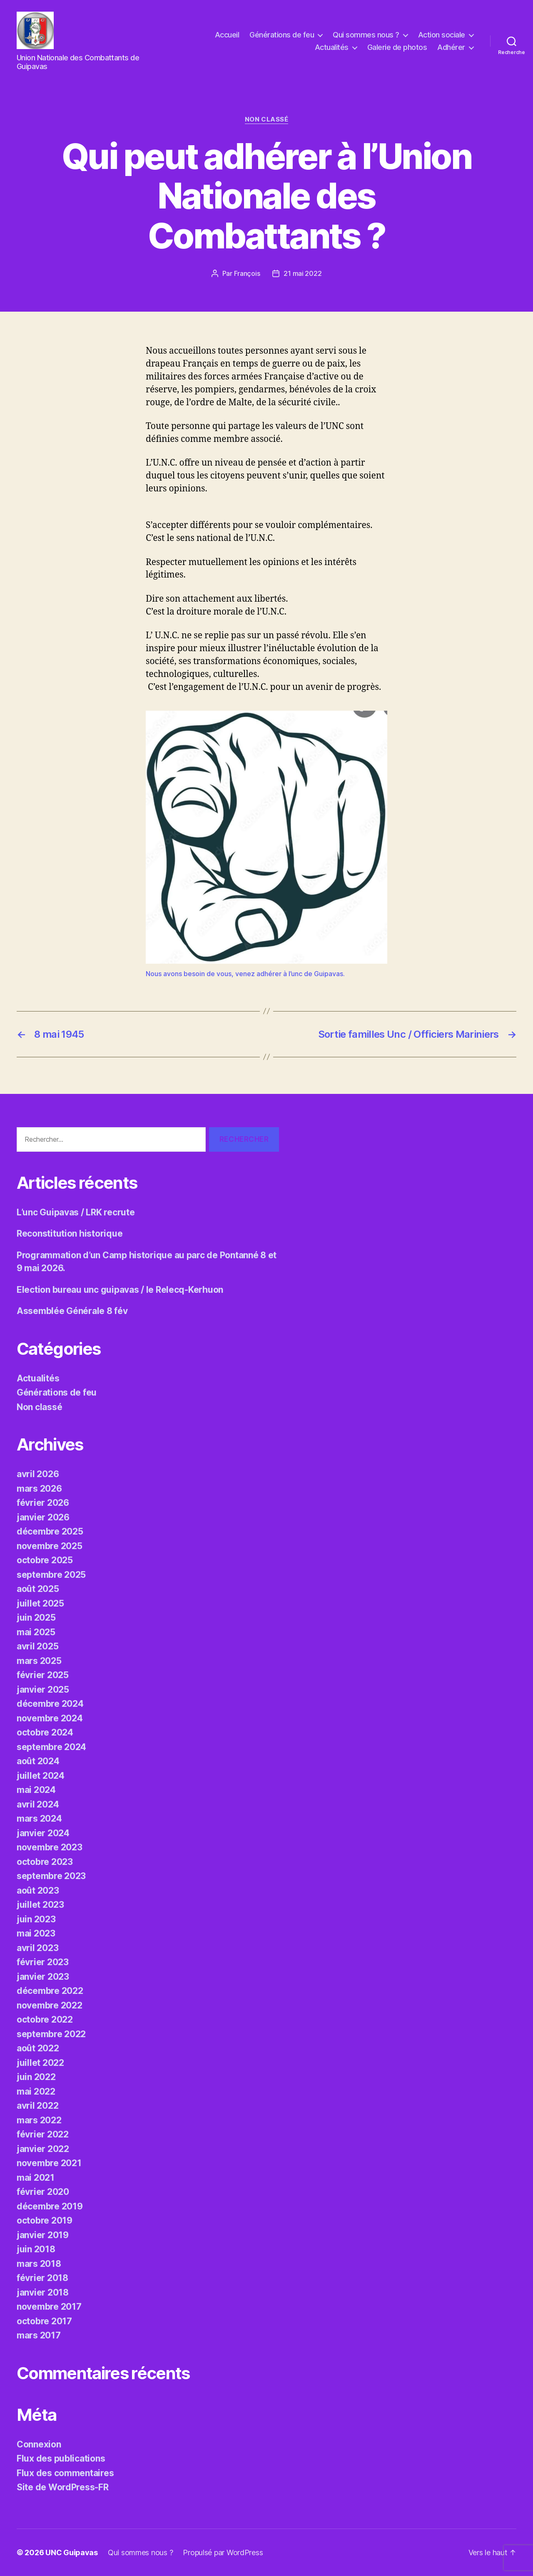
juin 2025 (36, 1617)
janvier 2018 (43, 2292)
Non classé (267, 119)
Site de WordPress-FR (63, 2487)
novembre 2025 (49, 1546)
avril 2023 (37, 1948)
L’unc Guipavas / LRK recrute (75, 1212)
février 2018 (42, 2278)
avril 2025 (37, 1646)
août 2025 (38, 1589)
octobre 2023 (45, 1862)
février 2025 (43, 1675)
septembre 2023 (51, 1876)
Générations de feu (281, 34)
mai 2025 (36, 1632)
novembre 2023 (49, 1847)
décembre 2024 (50, 1703)
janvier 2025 (43, 1689)
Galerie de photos (397, 47)
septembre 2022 (51, 2034)
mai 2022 (36, 2091)
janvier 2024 (43, 1833)
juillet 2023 (40, 1904)
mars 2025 (39, 1661)
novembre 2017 (49, 2306)
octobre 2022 (45, 2019)
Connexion (39, 2444)
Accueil (227, 34)
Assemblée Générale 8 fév (72, 1311)
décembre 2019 (50, 2206)
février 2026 (43, 1503)
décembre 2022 (50, 1991)
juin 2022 (36, 2077)
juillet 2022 (40, 2063)
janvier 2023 (43, 1976)
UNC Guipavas (71, 2552)
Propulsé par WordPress (223, 2552)
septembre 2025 (51, 1574)
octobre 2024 (45, 1732)
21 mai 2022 (302, 273)
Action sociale (441, 34)
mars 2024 (39, 1818)
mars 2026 (39, 1488)
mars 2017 (39, 2335)
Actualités (332, 47)
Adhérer (451, 47)
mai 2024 (36, 1790)
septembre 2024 (51, 1747)
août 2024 (38, 1761)
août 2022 (38, 2048)
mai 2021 (36, 2177)
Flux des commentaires (65, 2473)
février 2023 (43, 1962)
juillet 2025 (40, 1603)
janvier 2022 (43, 2149)
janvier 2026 (43, 1517)
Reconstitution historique (69, 1233)
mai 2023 (36, 1933)
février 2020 (43, 2192)
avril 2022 (37, 2105)
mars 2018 (39, 2264)
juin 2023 (36, 1919)
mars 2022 (39, 2120)
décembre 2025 (50, 1531)
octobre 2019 (44, 2220)
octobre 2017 (44, 2321)
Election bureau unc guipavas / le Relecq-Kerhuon (120, 1289)
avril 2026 (38, 1474)
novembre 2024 (50, 1718)
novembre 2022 (49, 2005)
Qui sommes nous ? (366, 34)
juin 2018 (36, 2249)
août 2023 (38, 1890)
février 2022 (43, 2134)
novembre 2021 (49, 2163)
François (247, 273)
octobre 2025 (45, 1560)
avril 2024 (38, 1804)
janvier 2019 (43, 2235)
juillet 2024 (41, 1775)
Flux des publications (61, 2458)
